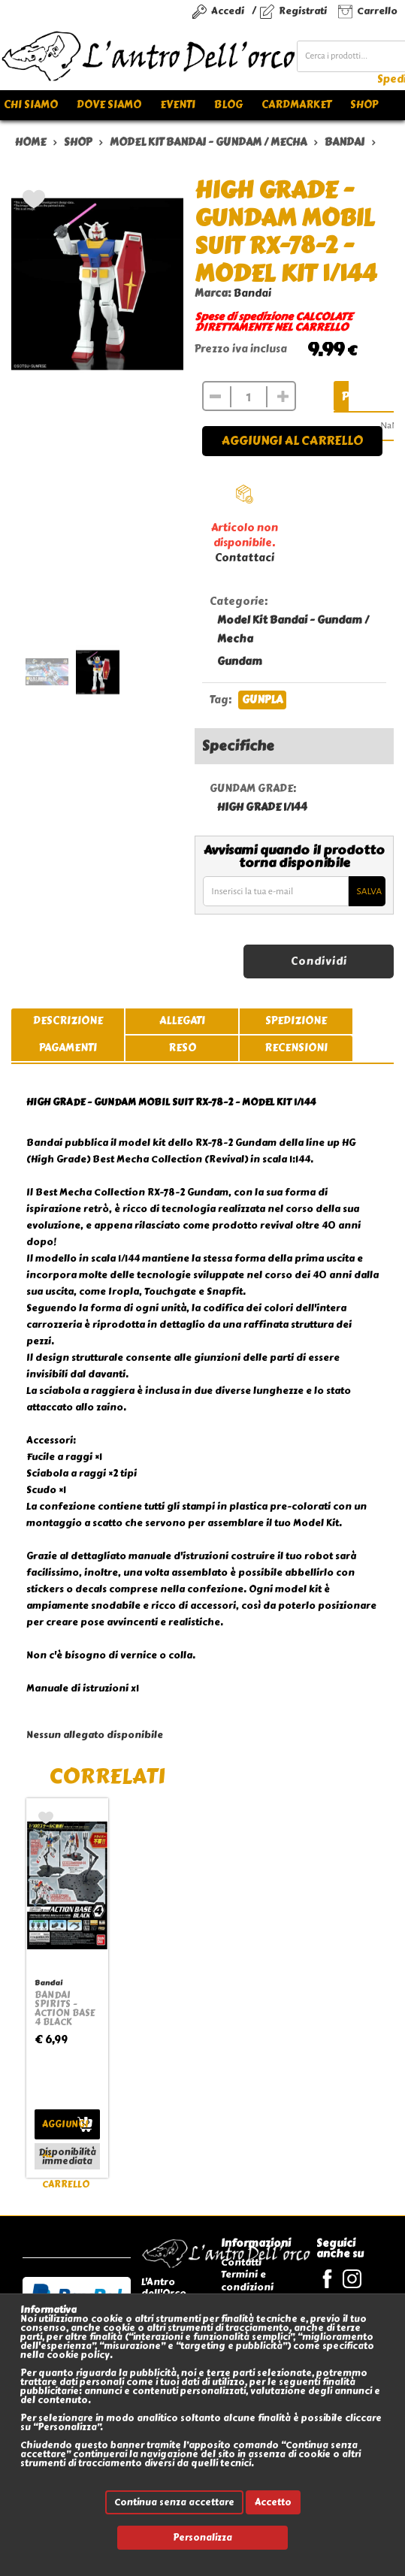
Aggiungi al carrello (292, 440)
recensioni (296, 1048)
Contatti (241, 2262)
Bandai (252, 293)
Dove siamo (109, 105)
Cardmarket (296, 105)
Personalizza (202, 2537)
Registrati (303, 11)
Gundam (239, 662)
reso (182, 1048)
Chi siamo (31, 105)
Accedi (227, 11)
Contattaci (244, 558)
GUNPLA (262, 700)
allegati (182, 1021)
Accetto (273, 2502)
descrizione (68, 1021)
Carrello (377, 11)
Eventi (177, 105)
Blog (228, 105)
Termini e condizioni (247, 2280)
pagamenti (68, 1048)
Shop (364, 105)
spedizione (296, 1021)
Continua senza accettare (174, 2502)
